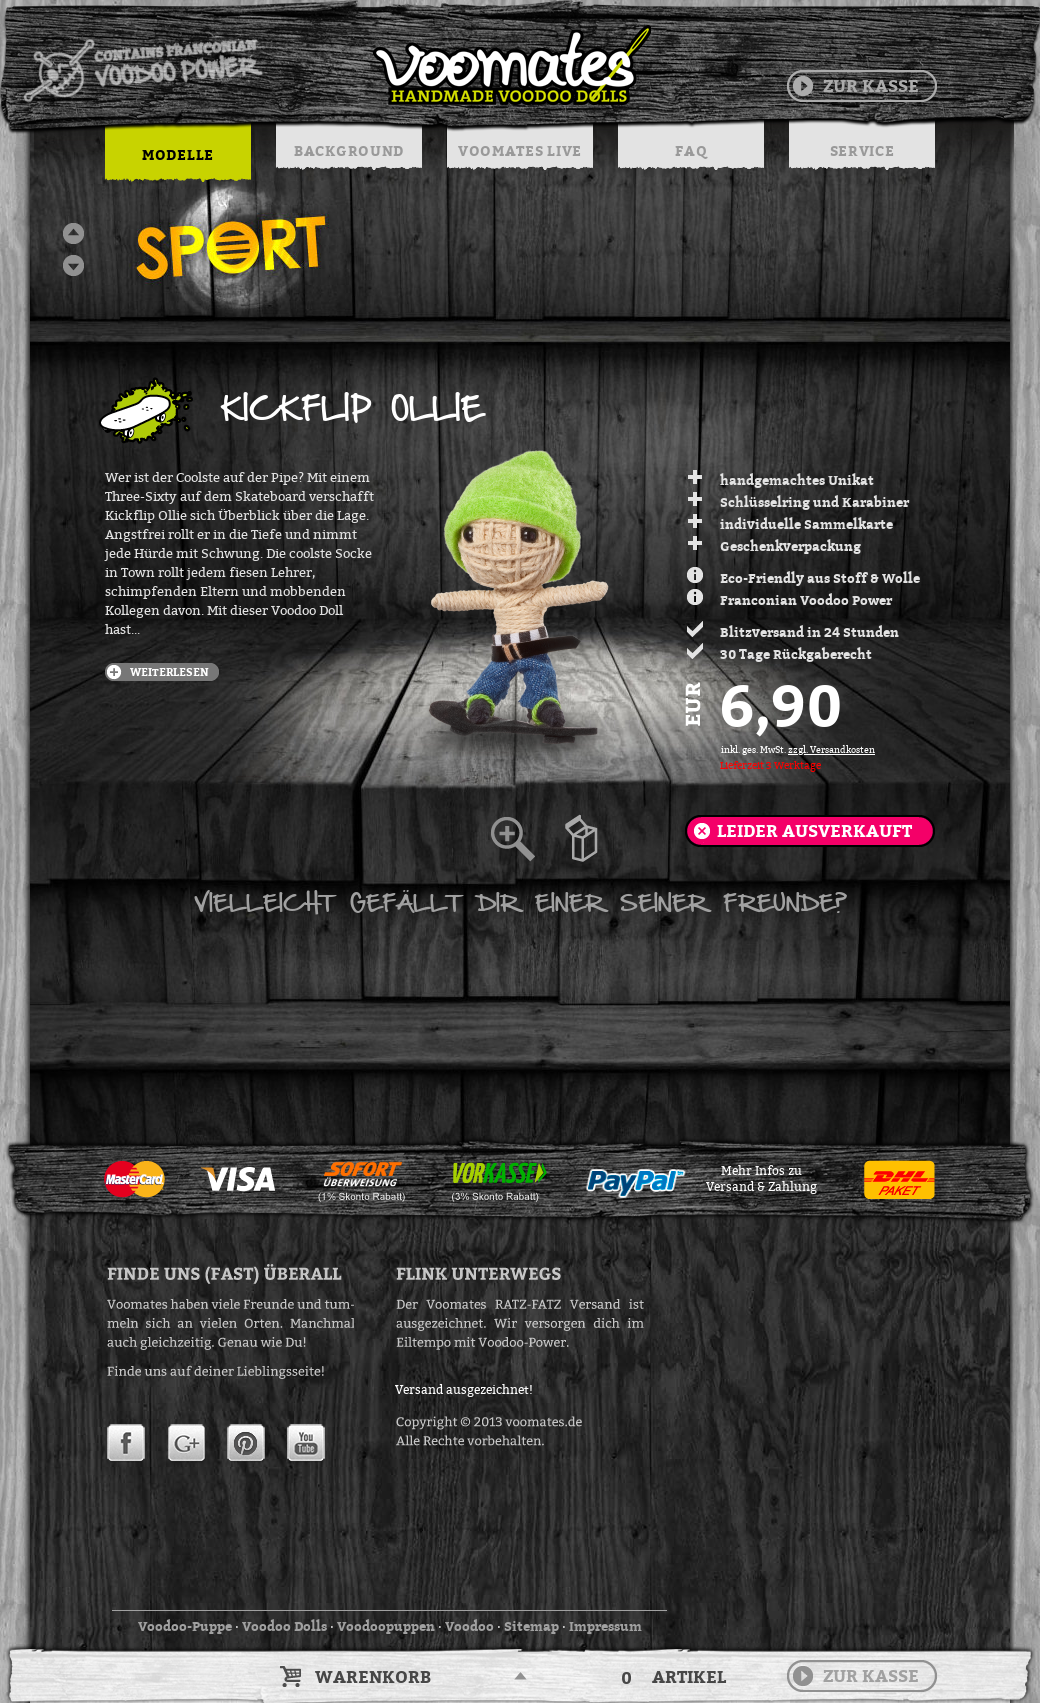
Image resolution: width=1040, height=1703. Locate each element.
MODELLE (178, 154)
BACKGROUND (349, 150)
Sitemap (531, 1626)
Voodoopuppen (386, 1626)
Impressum (605, 1626)
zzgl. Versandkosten (831, 750)
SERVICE (862, 150)
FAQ (690, 150)
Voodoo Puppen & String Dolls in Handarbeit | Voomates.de (336, 65)
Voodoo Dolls (284, 1626)
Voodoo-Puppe (185, 1626)
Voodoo (469, 1626)
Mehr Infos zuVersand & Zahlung (761, 1179)
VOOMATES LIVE (520, 150)
